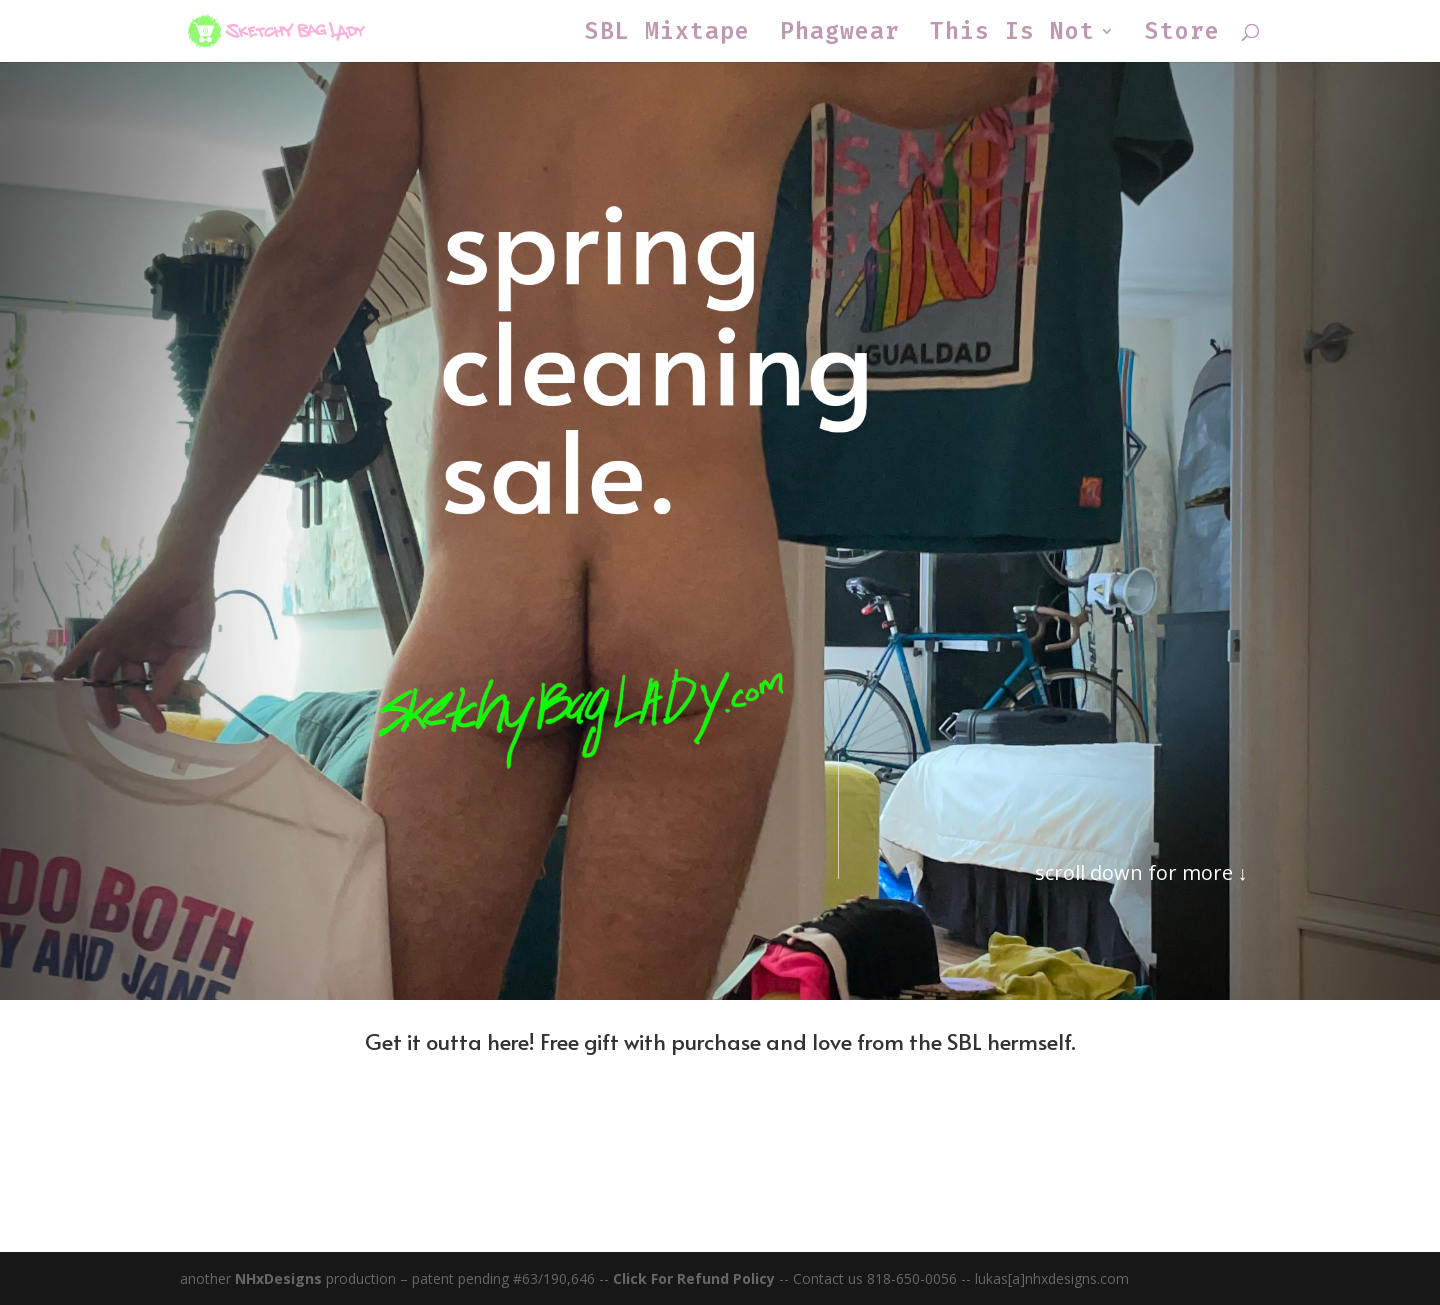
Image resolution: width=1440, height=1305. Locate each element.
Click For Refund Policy (696, 1278)
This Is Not (1012, 35)
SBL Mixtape (667, 35)
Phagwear (840, 35)
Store (1182, 35)
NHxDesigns (278, 1278)
